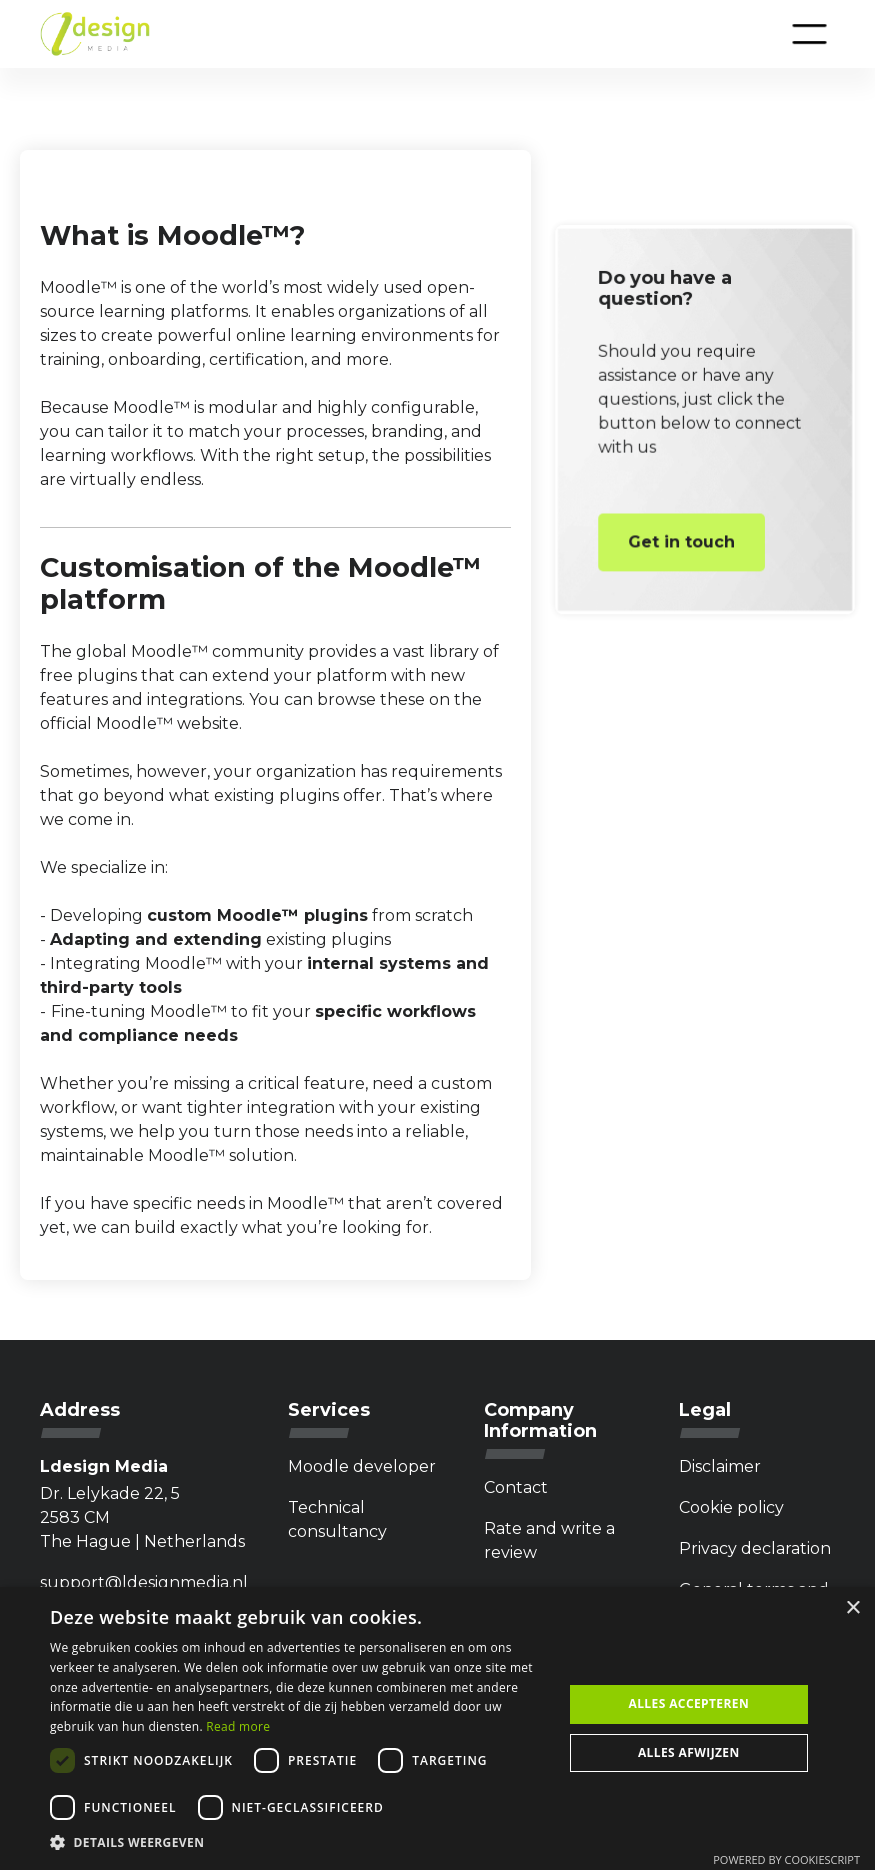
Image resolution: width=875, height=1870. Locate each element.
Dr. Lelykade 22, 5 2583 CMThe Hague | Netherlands (142, 1517)
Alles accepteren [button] (688, 1703)
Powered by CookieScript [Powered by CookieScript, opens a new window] (786, 1859)
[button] (809, 34)
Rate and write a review (549, 1540)
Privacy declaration (755, 1548)
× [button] (852, 1608)
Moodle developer (362, 1466)
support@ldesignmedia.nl (144, 1582)
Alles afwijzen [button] (689, 1752)
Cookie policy (731, 1507)
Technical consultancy (337, 1519)
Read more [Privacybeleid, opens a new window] (238, 1726)
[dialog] (437, 1728)
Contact (516, 1487)
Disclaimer (720, 1466)
